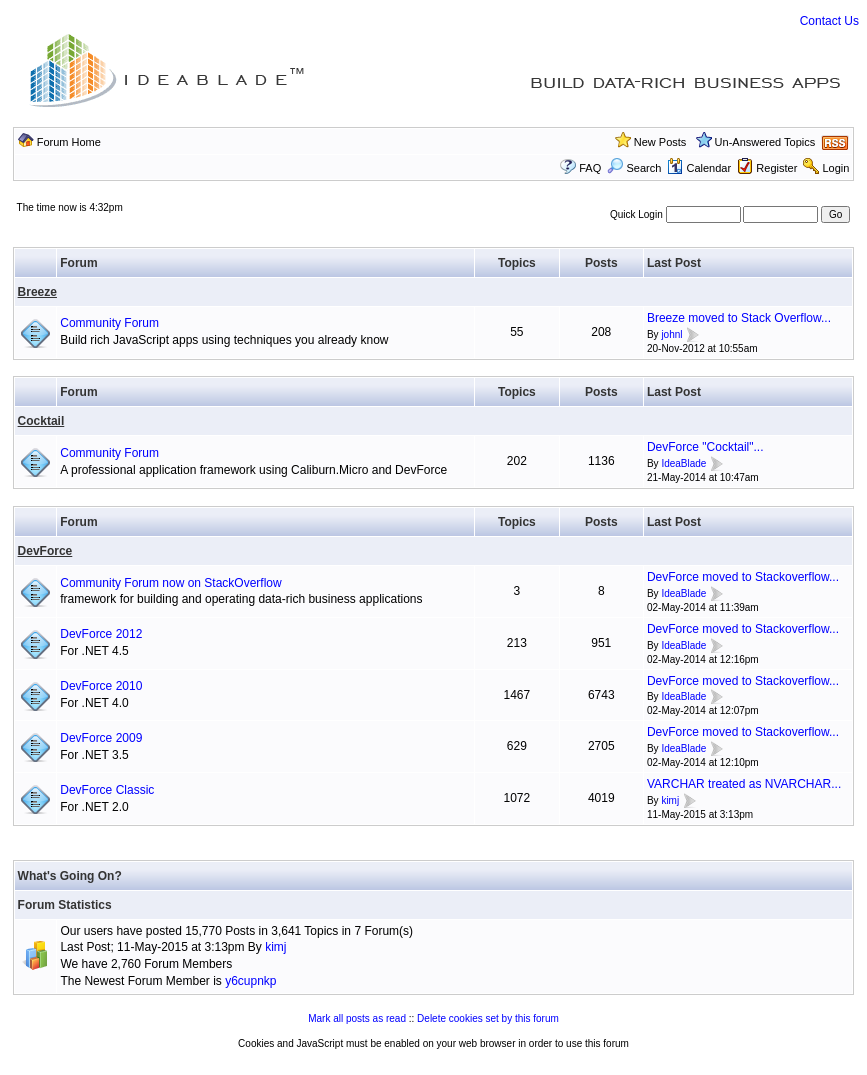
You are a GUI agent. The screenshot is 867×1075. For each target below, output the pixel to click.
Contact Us (829, 21)
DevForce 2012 (101, 634)
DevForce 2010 (101, 686)
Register (776, 168)
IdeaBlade (683, 463)
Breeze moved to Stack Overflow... (739, 318)
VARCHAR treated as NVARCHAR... (744, 784)
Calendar (699, 168)
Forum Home (69, 142)
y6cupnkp (250, 981)
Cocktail (41, 421)
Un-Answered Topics (765, 142)
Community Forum (109, 323)
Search (634, 168)
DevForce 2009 (101, 738)
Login (835, 168)
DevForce (45, 551)
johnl (671, 334)
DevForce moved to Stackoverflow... (743, 577)
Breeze (37, 292)
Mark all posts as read (357, 1018)
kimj (670, 800)
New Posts (660, 142)
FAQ (590, 168)
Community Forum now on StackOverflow (170, 583)
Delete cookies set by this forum (488, 1018)
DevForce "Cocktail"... (705, 447)
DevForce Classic (107, 790)
